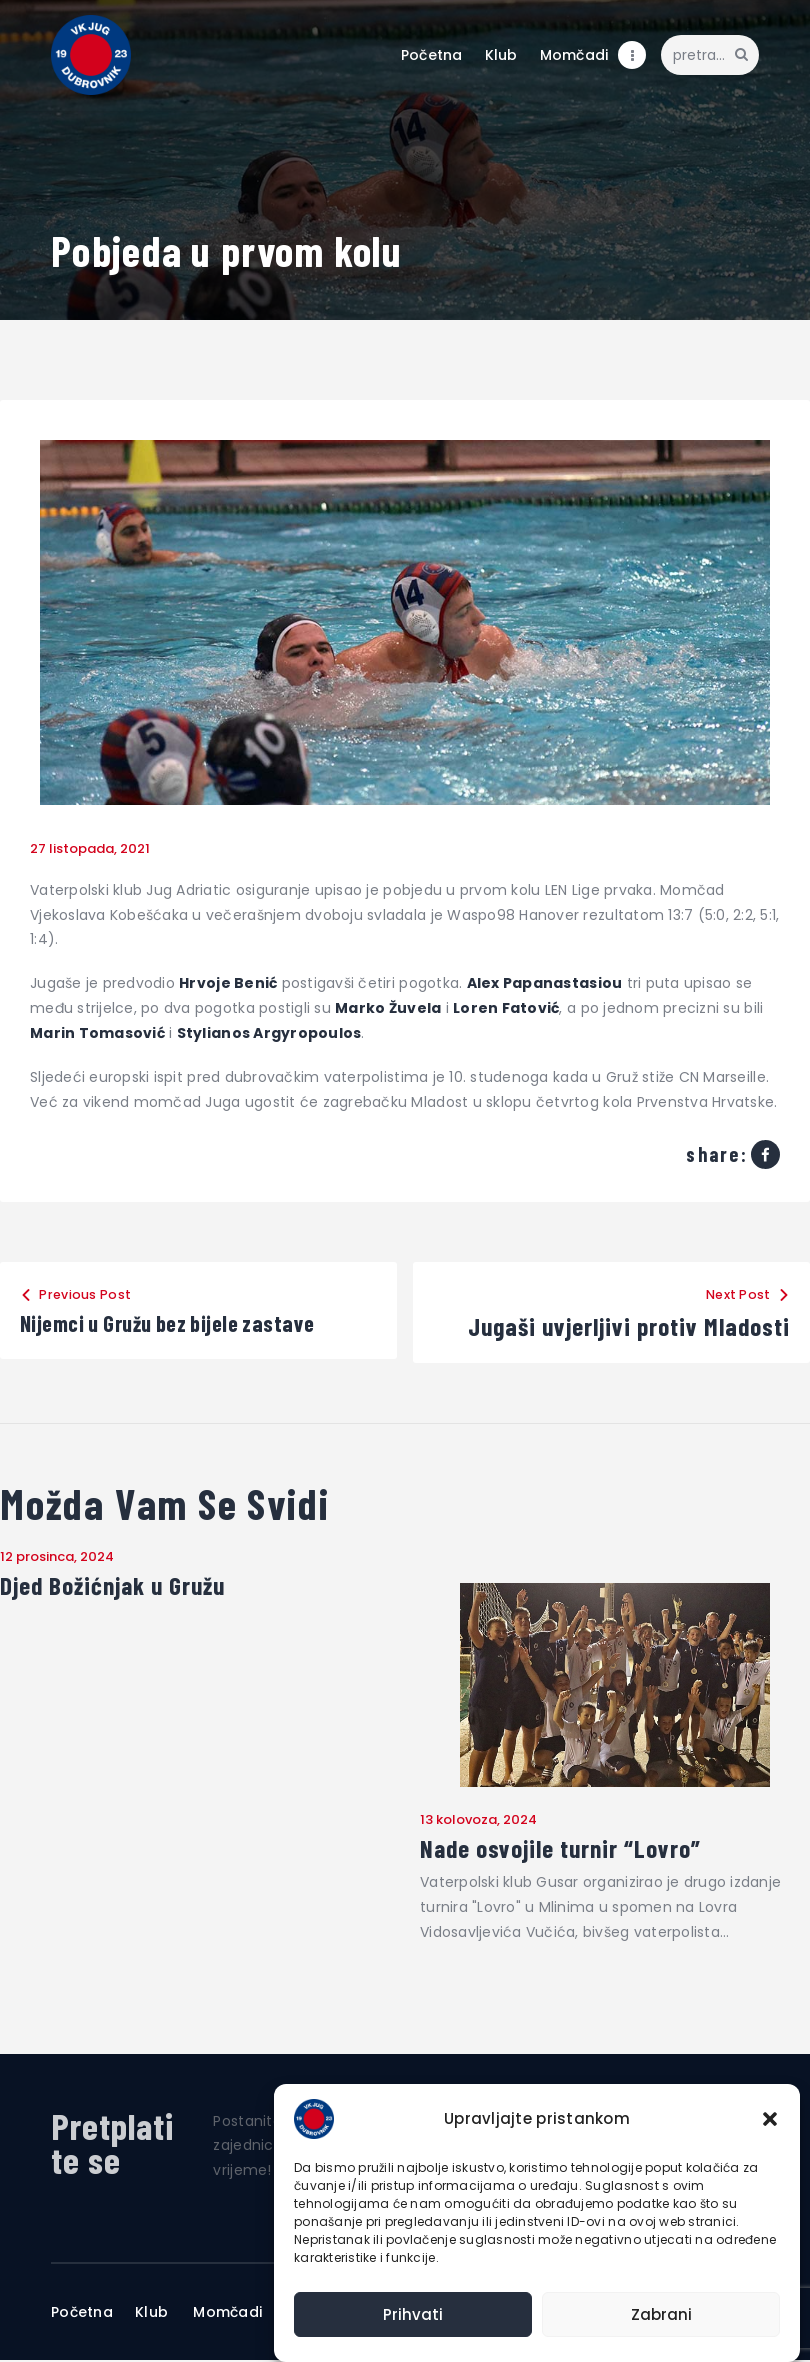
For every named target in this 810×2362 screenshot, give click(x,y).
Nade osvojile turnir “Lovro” (565, 1850)
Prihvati (413, 2314)
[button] (770, 2119)
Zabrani (661, 2314)
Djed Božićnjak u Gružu (118, 1586)
